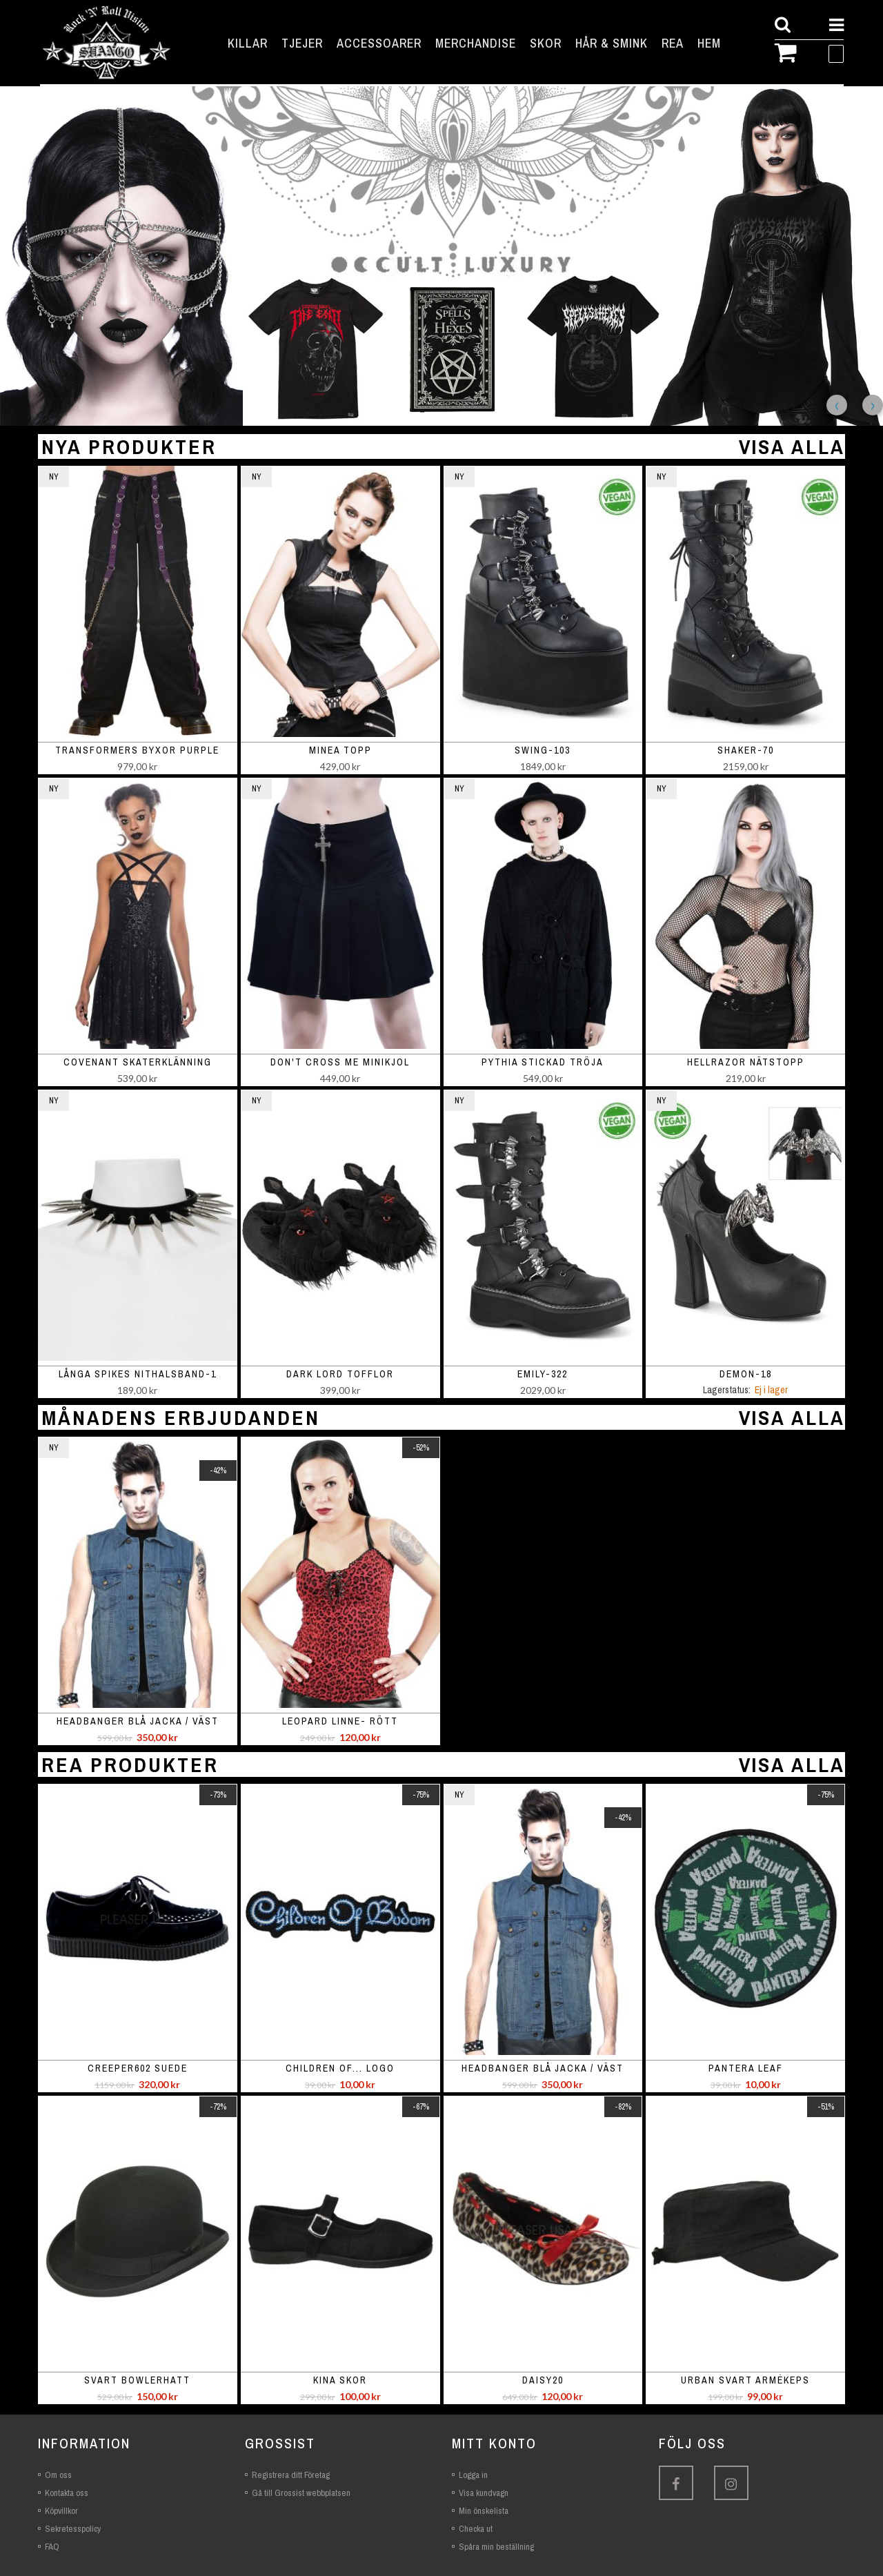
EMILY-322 (542, 1374)
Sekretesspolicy (73, 2529)
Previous (836, 405)
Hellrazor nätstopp (745, 1062)
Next (872, 405)
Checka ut (476, 2529)
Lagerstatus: (727, 1390)
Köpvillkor (61, 2511)
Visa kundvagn (483, 2493)
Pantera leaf (745, 2068)
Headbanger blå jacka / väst (138, 1721)
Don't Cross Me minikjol (340, 1062)
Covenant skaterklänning (137, 1062)
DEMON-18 (746, 1374)
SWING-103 (543, 750)
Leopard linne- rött (340, 1721)
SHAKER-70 (745, 750)
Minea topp (340, 750)
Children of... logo (340, 2068)
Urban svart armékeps (745, 2380)
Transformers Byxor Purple (137, 750)
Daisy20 (543, 2380)
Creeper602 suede (138, 2068)
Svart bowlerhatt (137, 2380)
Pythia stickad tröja (543, 1062)
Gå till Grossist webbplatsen (301, 2493)
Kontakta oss (66, 2493)
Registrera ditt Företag (291, 2475)
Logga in (473, 2475)
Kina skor (340, 2380)
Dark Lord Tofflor (340, 1374)
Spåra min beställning (496, 2547)
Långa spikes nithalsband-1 (138, 1374)
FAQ (52, 2547)
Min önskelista (483, 2511)
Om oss (58, 2475)
